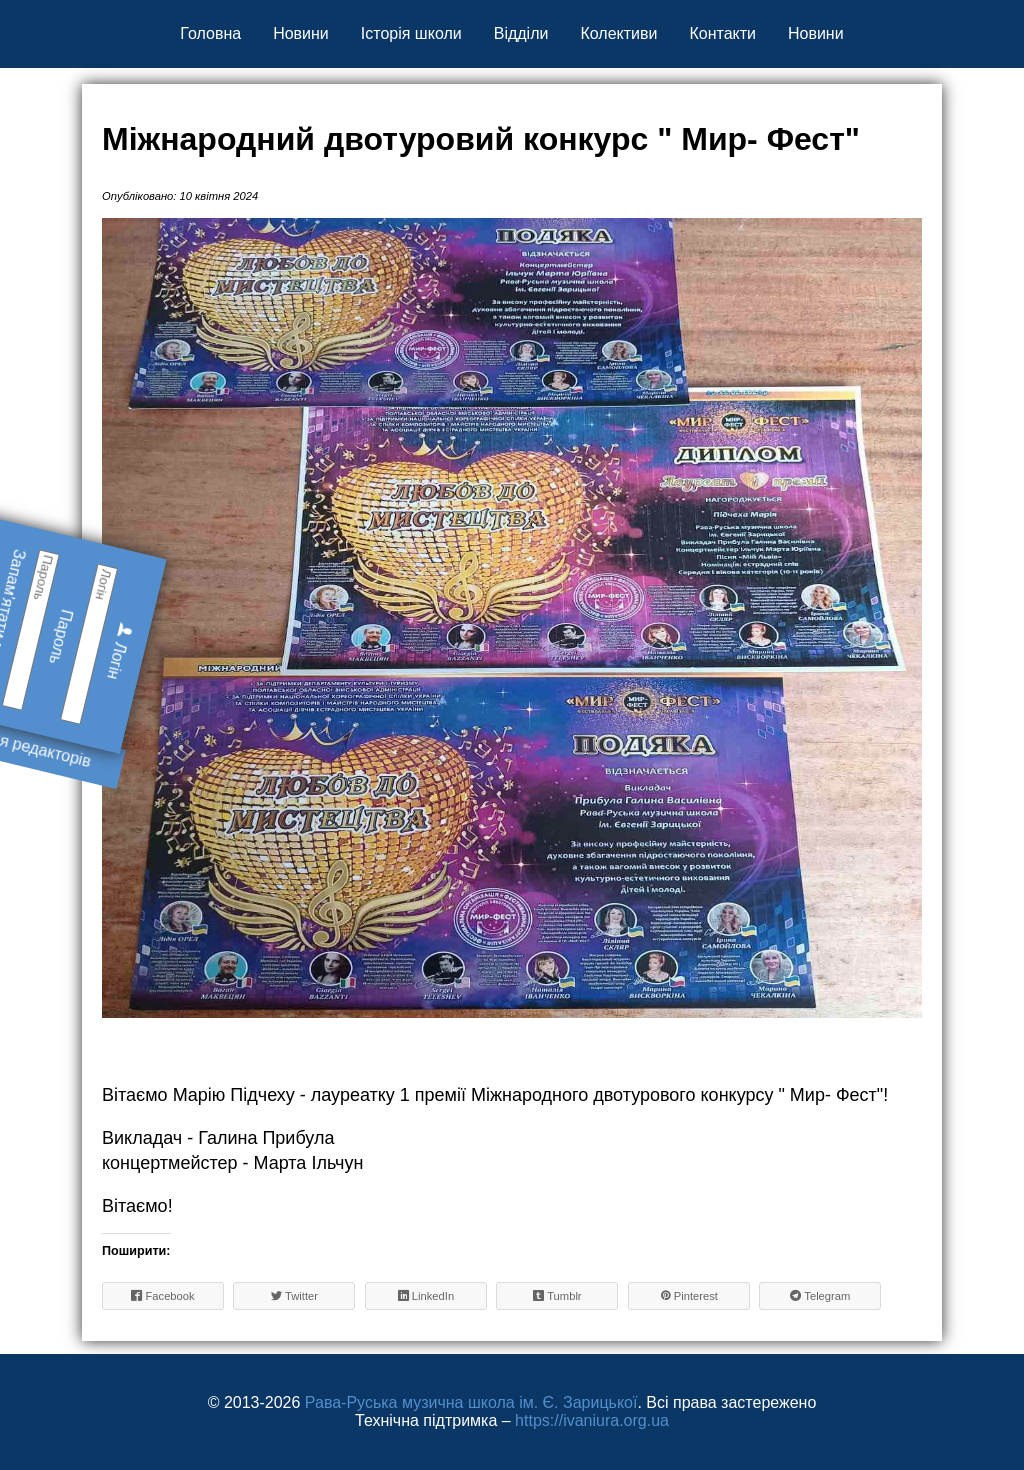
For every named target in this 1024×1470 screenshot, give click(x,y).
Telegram (820, 1295)
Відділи (521, 33)
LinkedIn (426, 1295)
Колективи (618, 33)
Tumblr (557, 1295)
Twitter (294, 1295)
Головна (210, 33)
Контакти (722, 33)
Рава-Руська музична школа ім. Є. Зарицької (471, 1402)
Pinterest (689, 1295)
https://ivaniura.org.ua (592, 1420)
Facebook (162, 1295)
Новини (301, 33)
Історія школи (411, 33)
